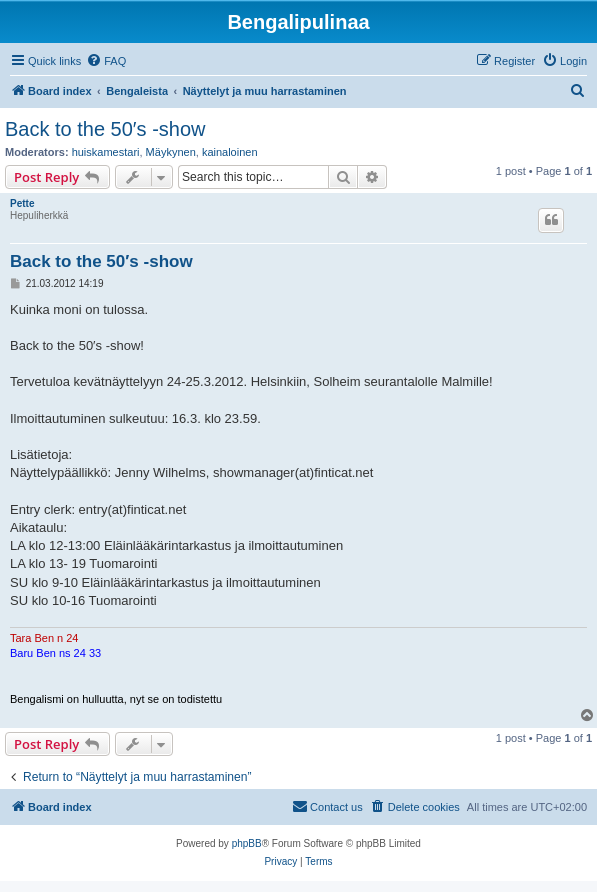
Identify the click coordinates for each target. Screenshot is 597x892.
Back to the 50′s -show (105, 129)
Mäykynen (171, 152)
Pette (22, 203)
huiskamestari (106, 152)
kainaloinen (230, 152)
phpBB (247, 843)
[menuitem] (106, 61)
